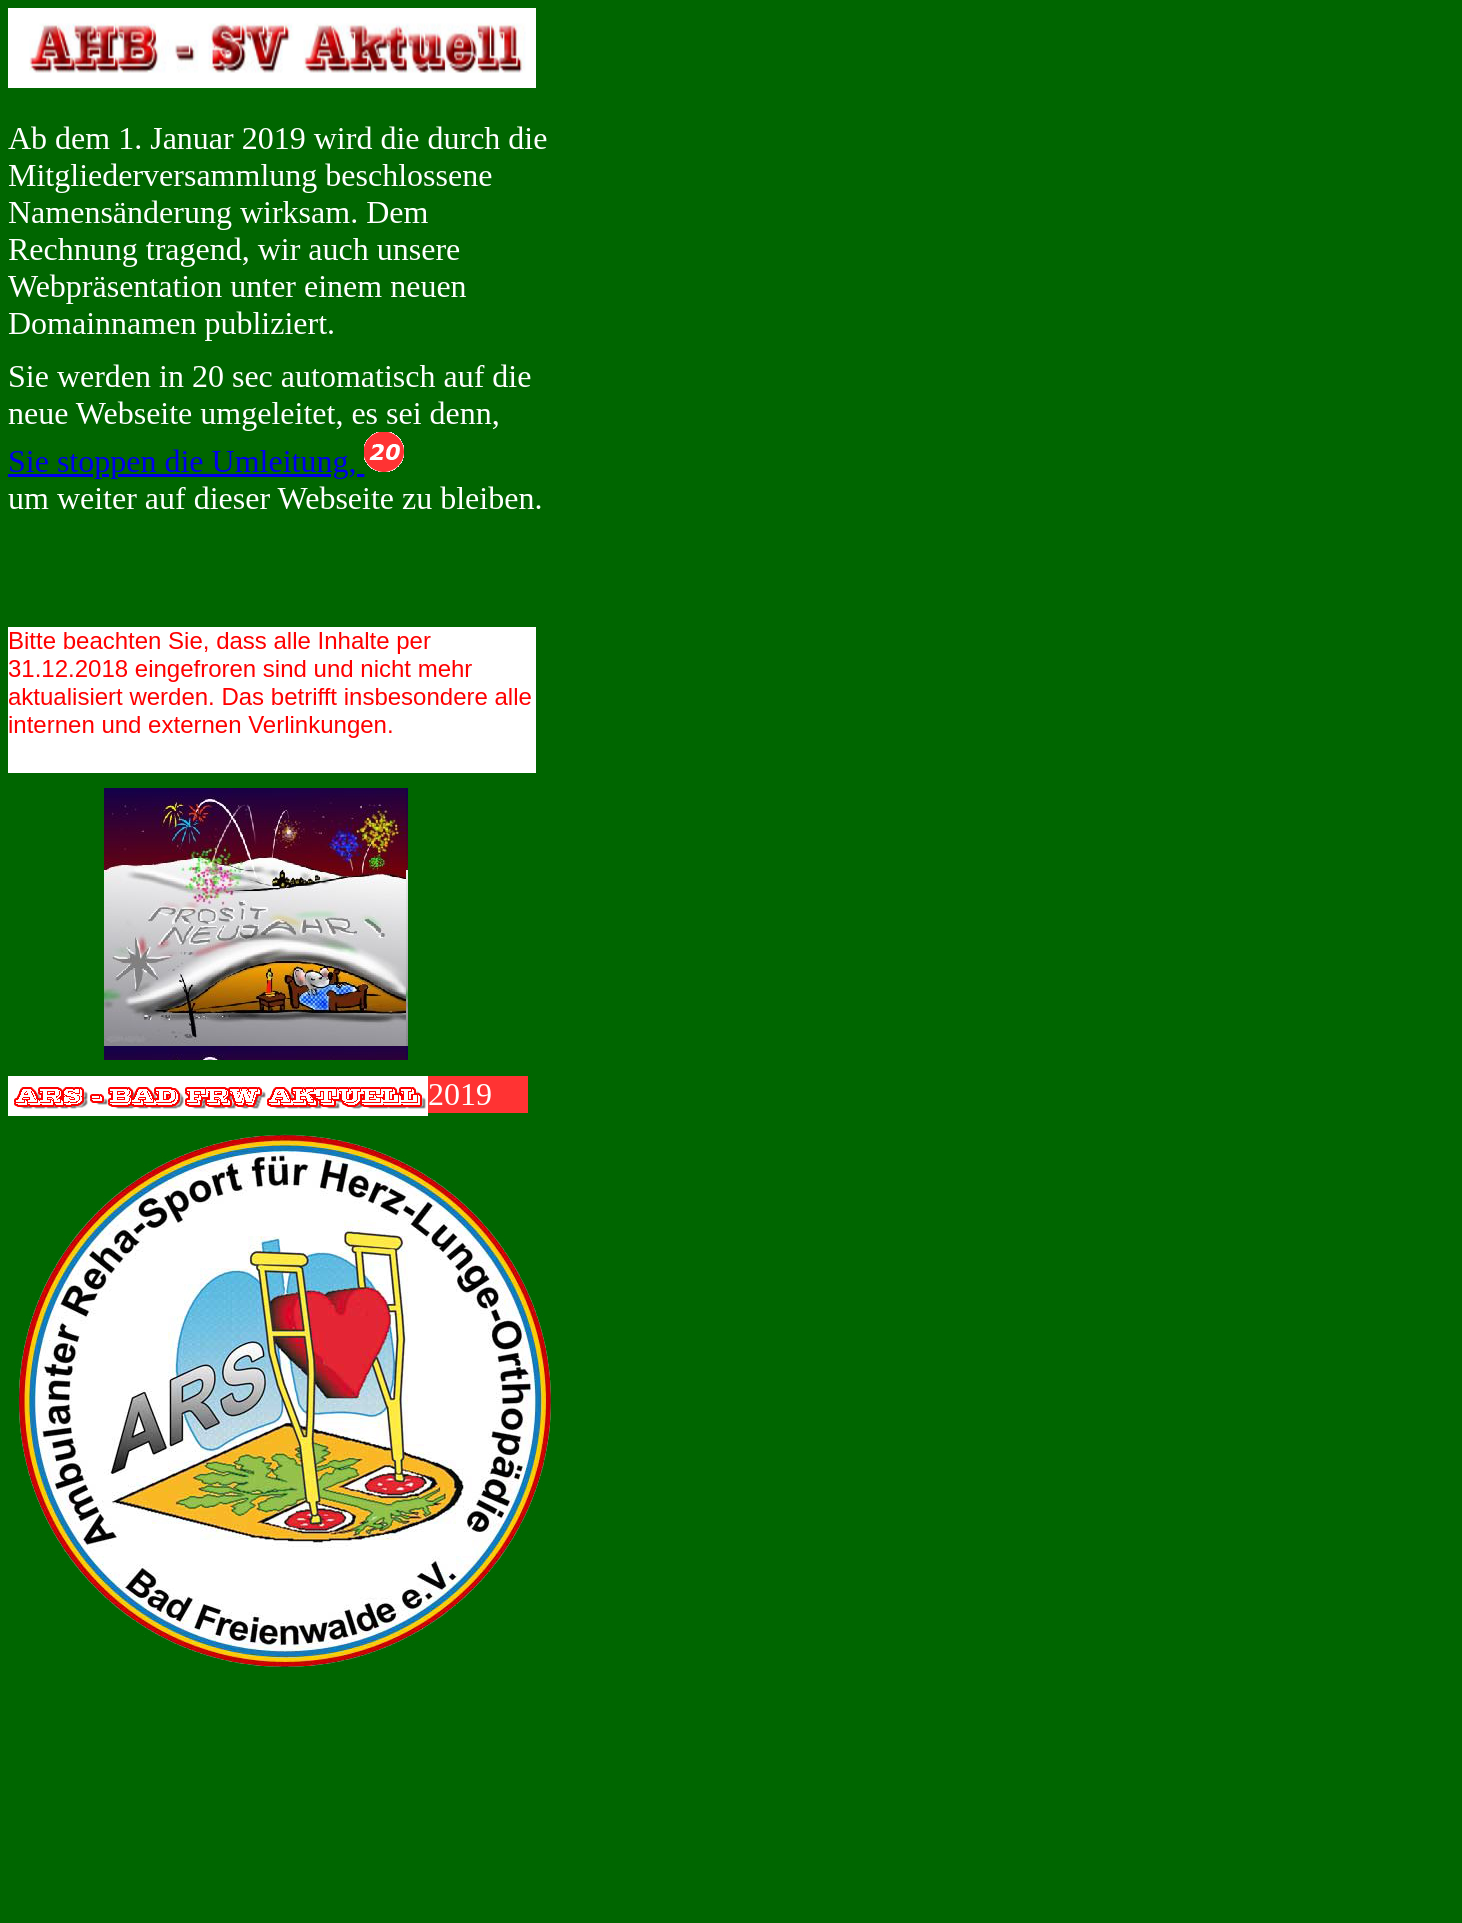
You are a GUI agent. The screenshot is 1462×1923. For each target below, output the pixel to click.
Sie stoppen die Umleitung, (206, 461)
